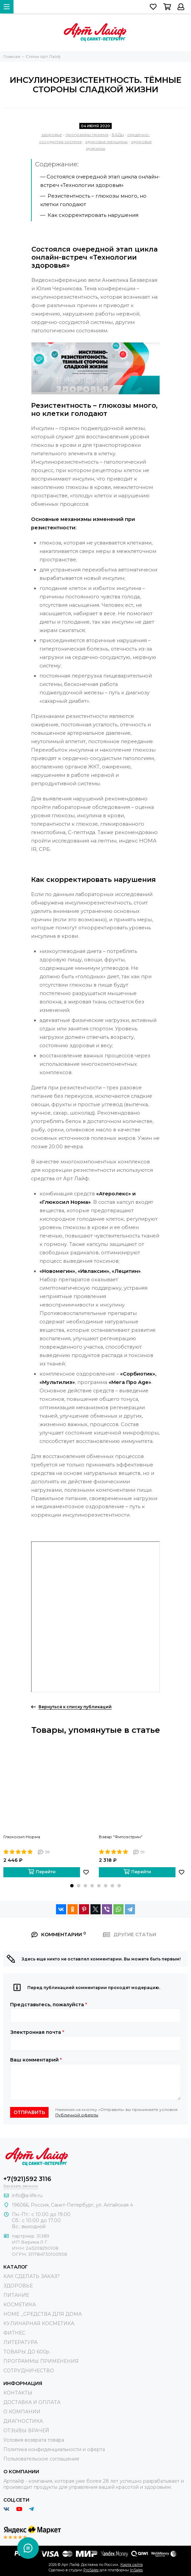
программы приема (86, 134)
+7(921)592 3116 (27, 2179)
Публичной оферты (76, 2114)
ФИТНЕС (14, 2333)
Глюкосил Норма (21, 1836)
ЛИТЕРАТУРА (20, 2342)
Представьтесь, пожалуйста (48, 2004)
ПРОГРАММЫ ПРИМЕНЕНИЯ (41, 2361)
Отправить (29, 2112)
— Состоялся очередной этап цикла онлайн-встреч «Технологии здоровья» (100, 181)
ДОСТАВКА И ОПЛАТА (31, 2402)
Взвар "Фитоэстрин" (120, 1836)
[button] (72, 1885)
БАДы (118, 134)
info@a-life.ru (27, 2195)
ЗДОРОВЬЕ (18, 2286)
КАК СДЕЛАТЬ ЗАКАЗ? (31, 2276)
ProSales (91, 2570)
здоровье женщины (106, 141)
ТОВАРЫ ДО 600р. (26, 2352)
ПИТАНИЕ (16, 2295)
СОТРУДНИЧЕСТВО (28, 2371)
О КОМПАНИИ (21, 2412)
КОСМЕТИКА (19, 2305)
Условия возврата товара (33, 2440)
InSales (136, 2570)
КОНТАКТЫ (17, 2393)
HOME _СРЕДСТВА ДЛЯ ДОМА (42, 2314)
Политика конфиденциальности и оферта (54, 2449)
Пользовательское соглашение (41, 2459)
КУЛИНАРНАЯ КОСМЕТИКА (38, 2323)
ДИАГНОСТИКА (23, 2421)
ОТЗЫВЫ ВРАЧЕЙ (26, 2431)
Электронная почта (37, 2032)
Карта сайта (131, 2564)
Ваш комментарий (36, 2059)
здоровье (51, 134)
